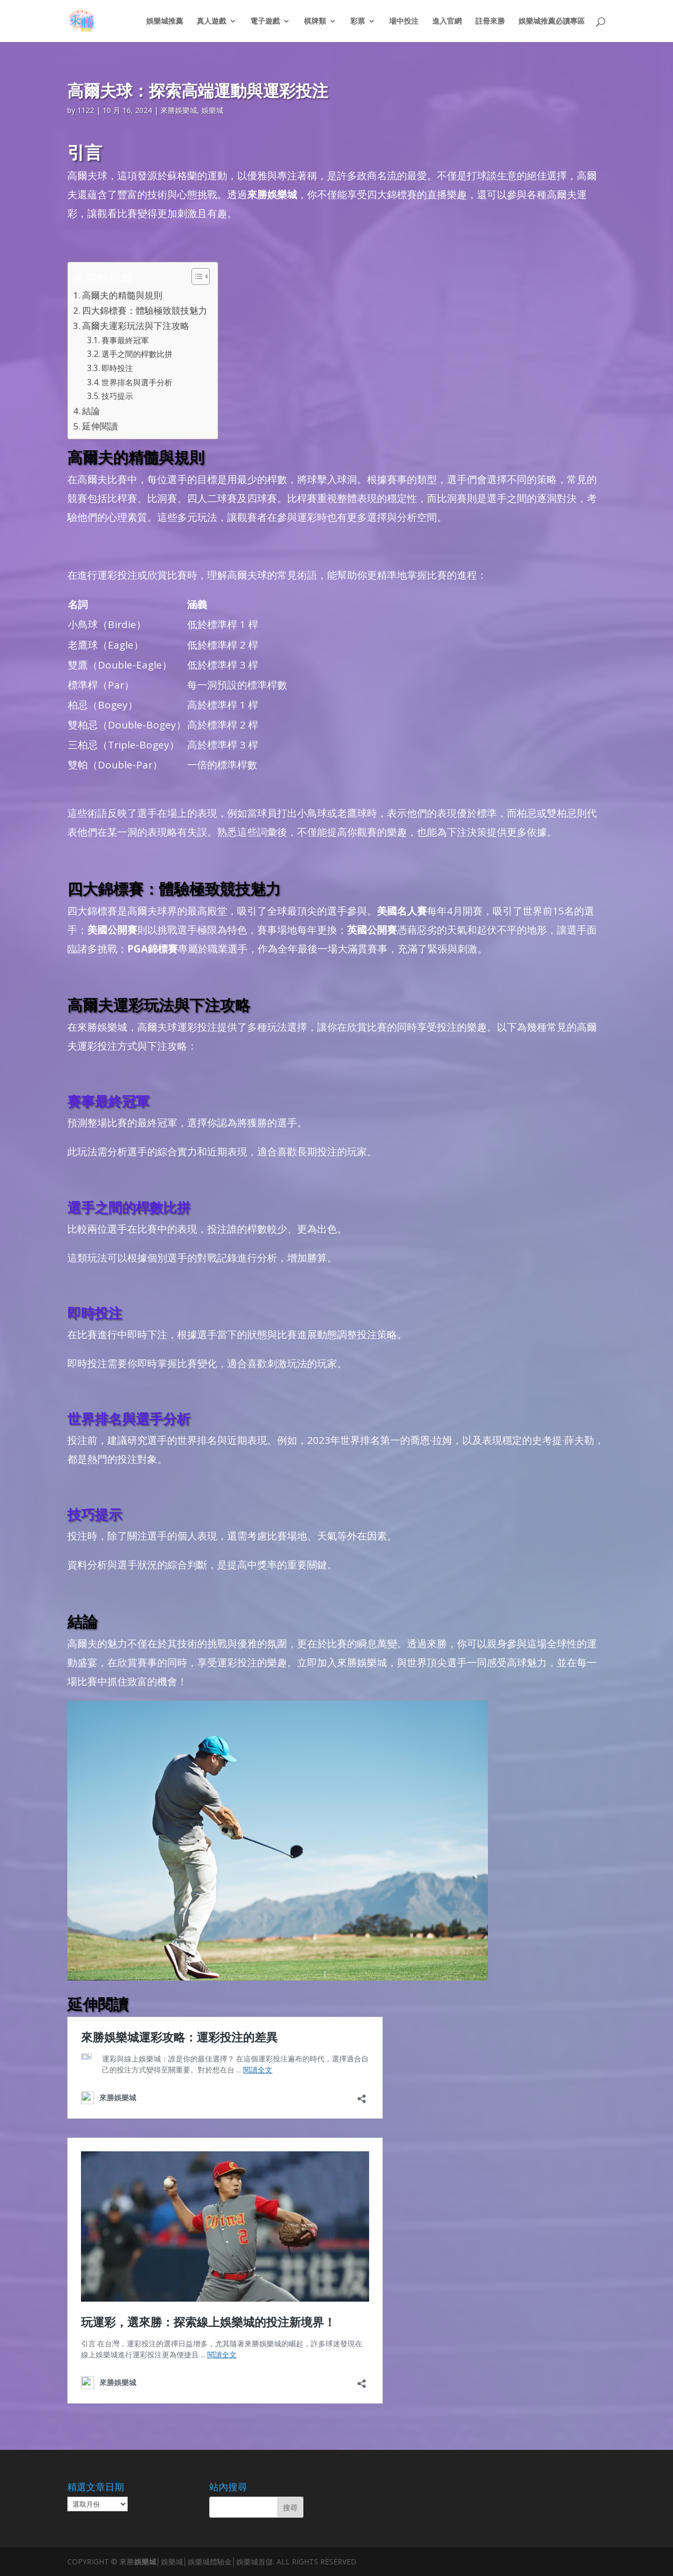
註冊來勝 (490, 21)
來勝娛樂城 (178, 110)
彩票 (357, 21)
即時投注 (117, 368)
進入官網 (447, 21)
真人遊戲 (211, 21)
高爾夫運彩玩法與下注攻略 (135, 326)
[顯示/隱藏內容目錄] (195, 276)
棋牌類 (315, 21)
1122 (85, 110)
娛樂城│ (147, 2562)
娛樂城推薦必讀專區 (551, 21)
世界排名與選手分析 (136, 382)
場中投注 (404, 21)
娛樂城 (212, 110)
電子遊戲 (265, 21)
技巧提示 (117, 396)
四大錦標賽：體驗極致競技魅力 (144, 310)
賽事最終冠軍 (125, 340)
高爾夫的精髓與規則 (122, 295)
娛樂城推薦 (164, 21)
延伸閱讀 (100, 426)
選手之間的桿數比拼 (136, 354)
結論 (91, 411)
